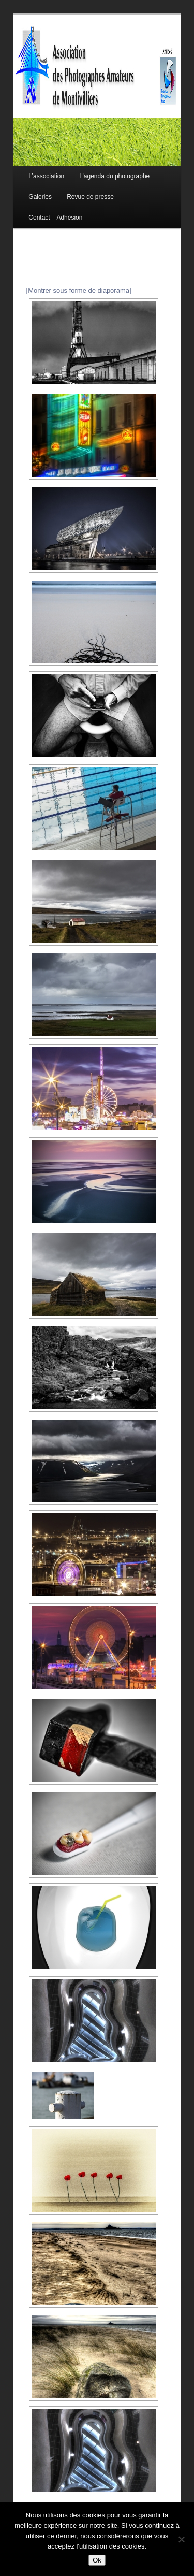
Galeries (40, 196)
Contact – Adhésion (55, 217)
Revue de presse (90, 196)
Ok (97, 2560)
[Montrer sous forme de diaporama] (78, 290)
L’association (46, 176)
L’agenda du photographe (114, 176)
